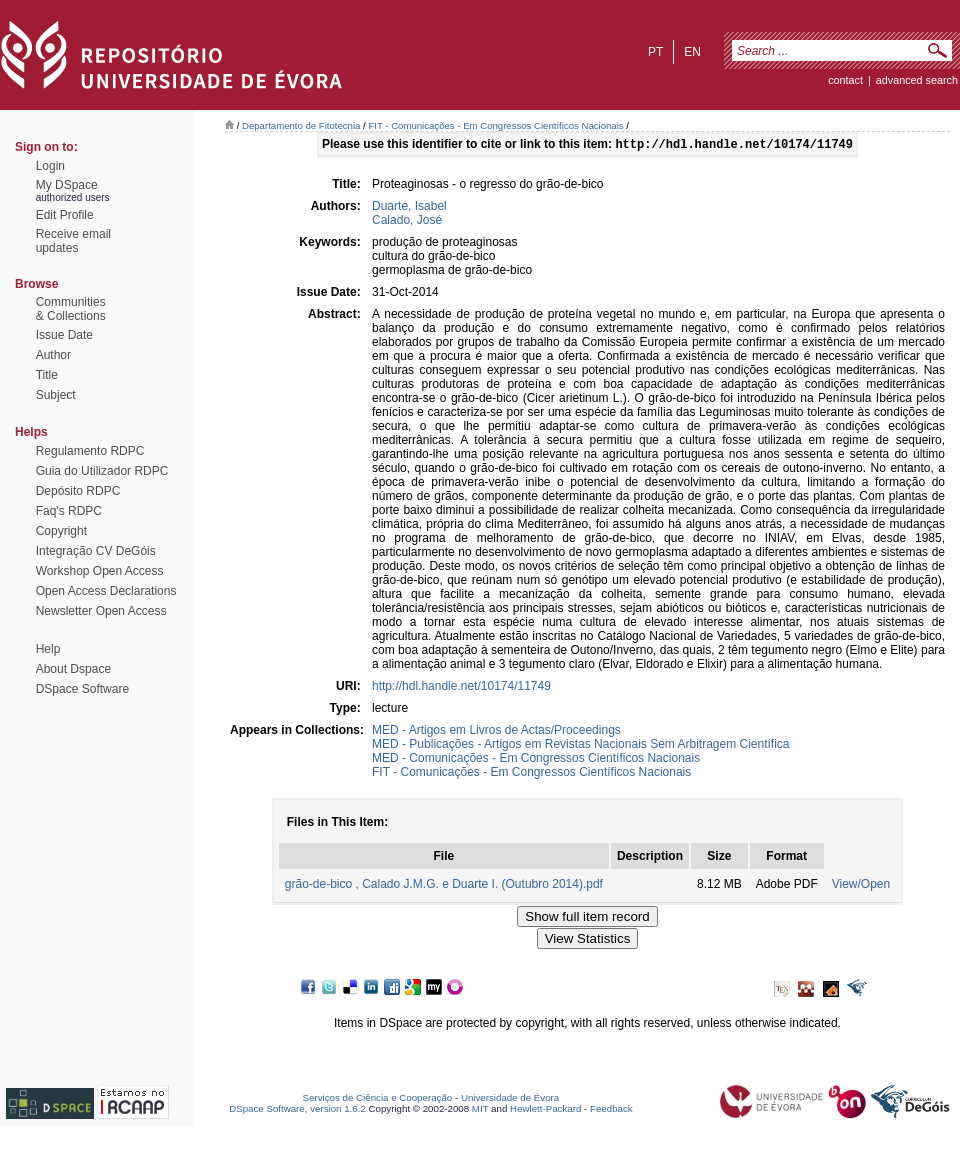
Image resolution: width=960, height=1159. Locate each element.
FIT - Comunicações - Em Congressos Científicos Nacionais (495, 125)
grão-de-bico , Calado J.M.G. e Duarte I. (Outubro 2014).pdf (444, 886)
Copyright (61, 531)
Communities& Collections (71, 309)
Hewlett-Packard (545, 1110)
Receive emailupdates (73, 241)
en (692, 52)
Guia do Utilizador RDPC (102, 471)
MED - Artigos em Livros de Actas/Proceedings (496, 732)
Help (48, 649)
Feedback (611, 1110)
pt (655, 52)
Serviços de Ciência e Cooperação (378, 1099)
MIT (480, 1110)
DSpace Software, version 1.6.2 (297, 1110)
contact (845, 80)
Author (53, 355)
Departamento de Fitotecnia (301, 125)
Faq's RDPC (69, 511)
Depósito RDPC (78, 491)
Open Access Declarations (106, 591)
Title (47, 375)
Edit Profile (65, 215)
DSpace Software (82, 689)
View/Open (861, 886)
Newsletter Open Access (101, 611)
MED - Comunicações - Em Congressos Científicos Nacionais (536, 760)
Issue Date (64, 335)
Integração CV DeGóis (96, 551)
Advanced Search (917, 80)
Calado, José (407, 222)
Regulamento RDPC (90, 451)
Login (50, 166)
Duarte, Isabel (409, 208)
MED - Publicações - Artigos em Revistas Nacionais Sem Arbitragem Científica (581, 746)
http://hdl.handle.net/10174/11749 (461, 688)
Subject (56, 395)
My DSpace (67, 185)
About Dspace (73, 669)
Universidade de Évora (510, 1099)
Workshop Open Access (100, 571)
